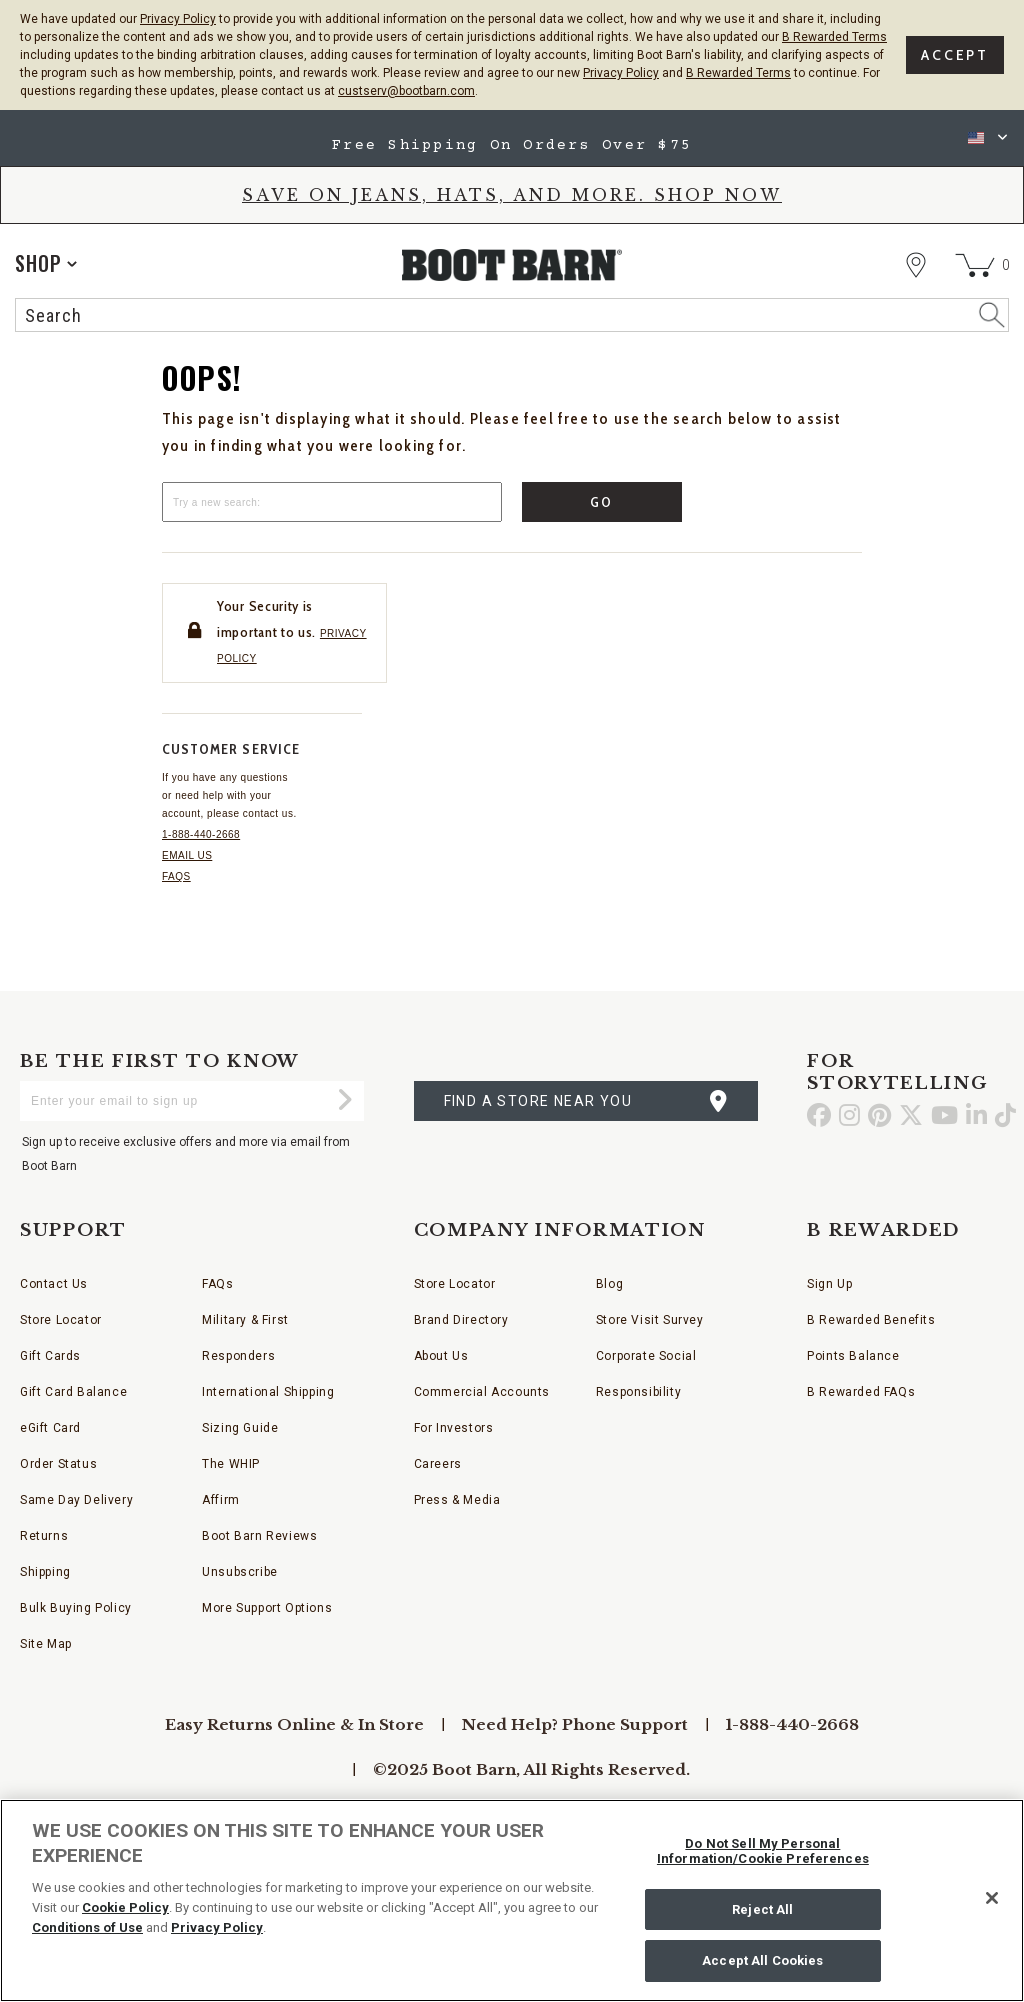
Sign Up (829, 1284)
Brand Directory (461, 1320)
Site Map (46, 1644)
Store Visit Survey (650, 1320)
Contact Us (54, 1284)
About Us (441, 1356)
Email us (187, 855)
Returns (44, 1536)
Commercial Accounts (482, 1392)
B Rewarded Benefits (871, 1320)
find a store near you (538, 1101)
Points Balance (853, 1356)
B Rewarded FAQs (861, 1392)
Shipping (45, 1572)
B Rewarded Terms (834, 37)
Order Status (58, 1464)
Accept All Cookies (762, 1960)
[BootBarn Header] (512, 283)
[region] (512, 1900)
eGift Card (50, 1428)
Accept (955, 55)
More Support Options (267, 1608)
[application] (46, 263)
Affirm (221, 1500)
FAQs (176, 876)
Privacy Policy (178, 19)
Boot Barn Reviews (259, 1536)
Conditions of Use (87, 1927)
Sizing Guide (240, 1428)
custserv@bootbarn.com (406, 91)
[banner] (512, 226)
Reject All (762, 1909)
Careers (438, 1464)
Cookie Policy (125, 1907)
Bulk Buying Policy (76, 1608)
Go (602, 502)
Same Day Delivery (76, 1500)
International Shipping (268, 1392)
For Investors (454, 1428)
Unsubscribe (240, 1572)
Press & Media (457, 1500)
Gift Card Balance (73, 1392)
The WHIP (231, 1464)
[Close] (992, 1898)
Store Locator (61, 1320)
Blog (609, 1284)
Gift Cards (50, 1356)
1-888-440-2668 (201, 834)
